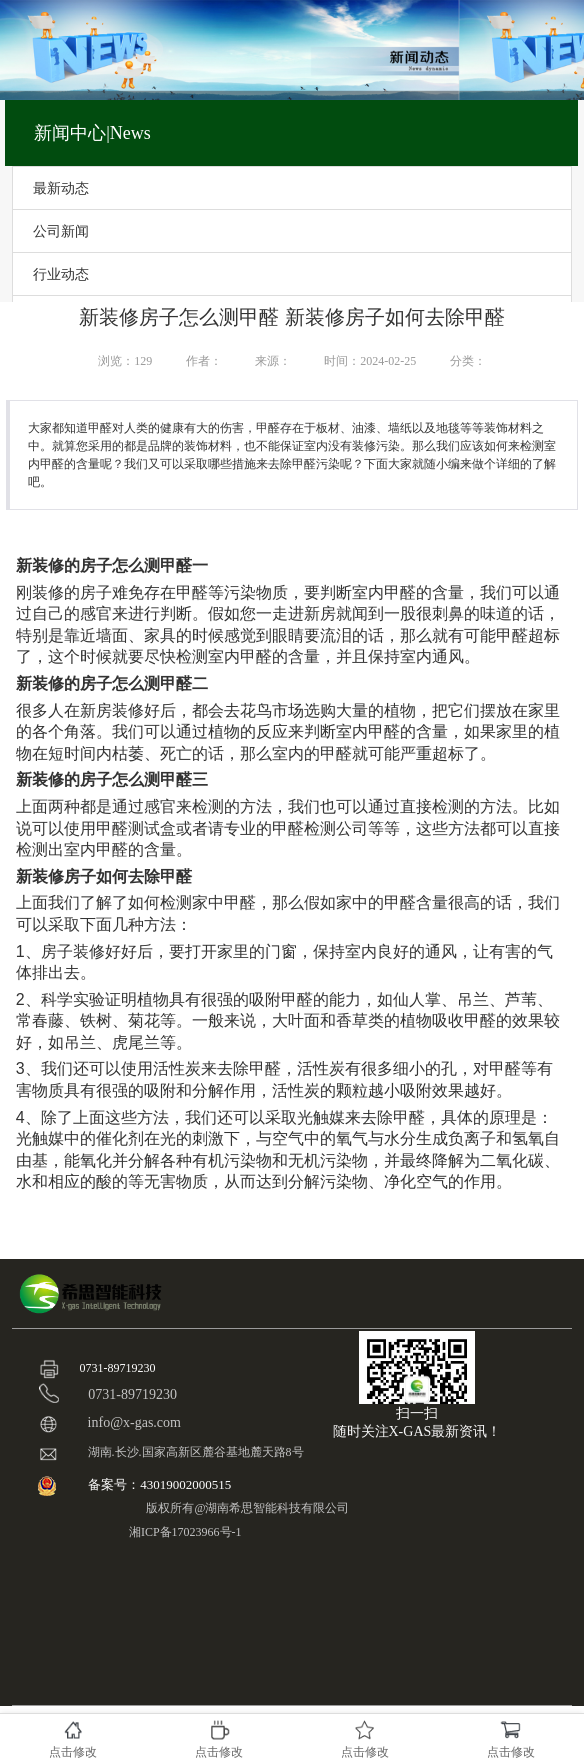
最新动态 (61, 188)
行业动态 (61, 274)
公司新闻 (61, 231)
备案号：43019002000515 (161, 1484)
